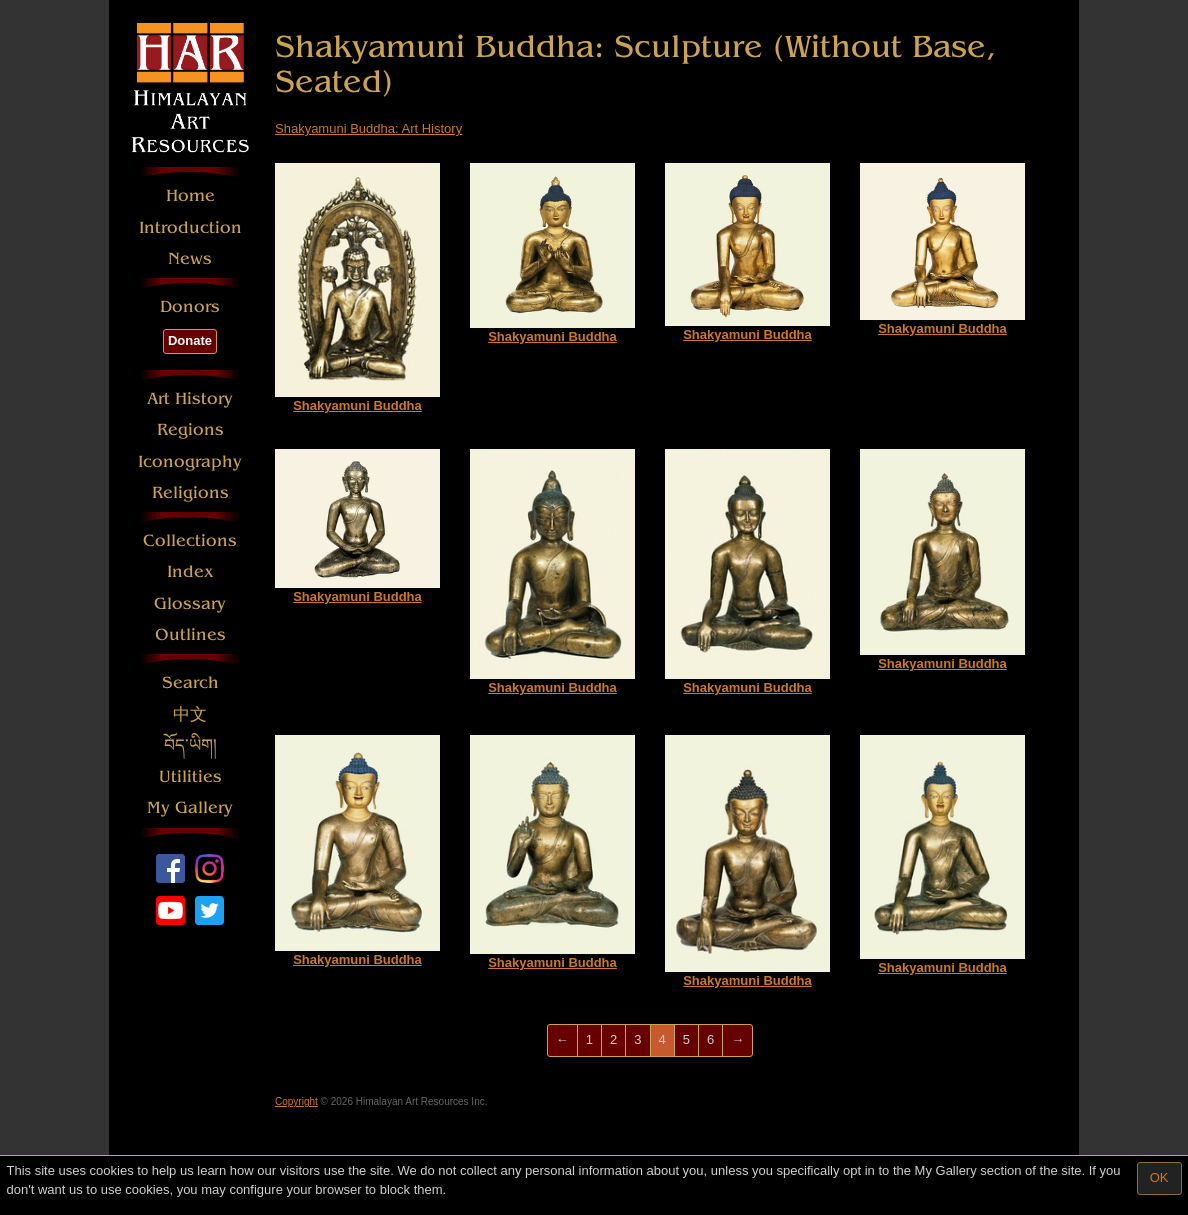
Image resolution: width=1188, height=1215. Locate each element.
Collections (190, 540)
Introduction (190, 227)
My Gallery (190, 807)
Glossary (190, 603)
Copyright (296, 1101)
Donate (190, 340)
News (190, 258)
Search (190, 682)
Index (190, 571)
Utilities (190, 776)
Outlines (190, 634)
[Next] (737, 1040)
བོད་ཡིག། (190, 745)
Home (190, 195)
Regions (190, 429)
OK (1159, 1177)
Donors (190, 306)
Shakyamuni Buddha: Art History (368, 128)
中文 (190, 714)
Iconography (190, 461)
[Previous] (562, 1040)
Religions (190, 492)
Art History (190, 398)
